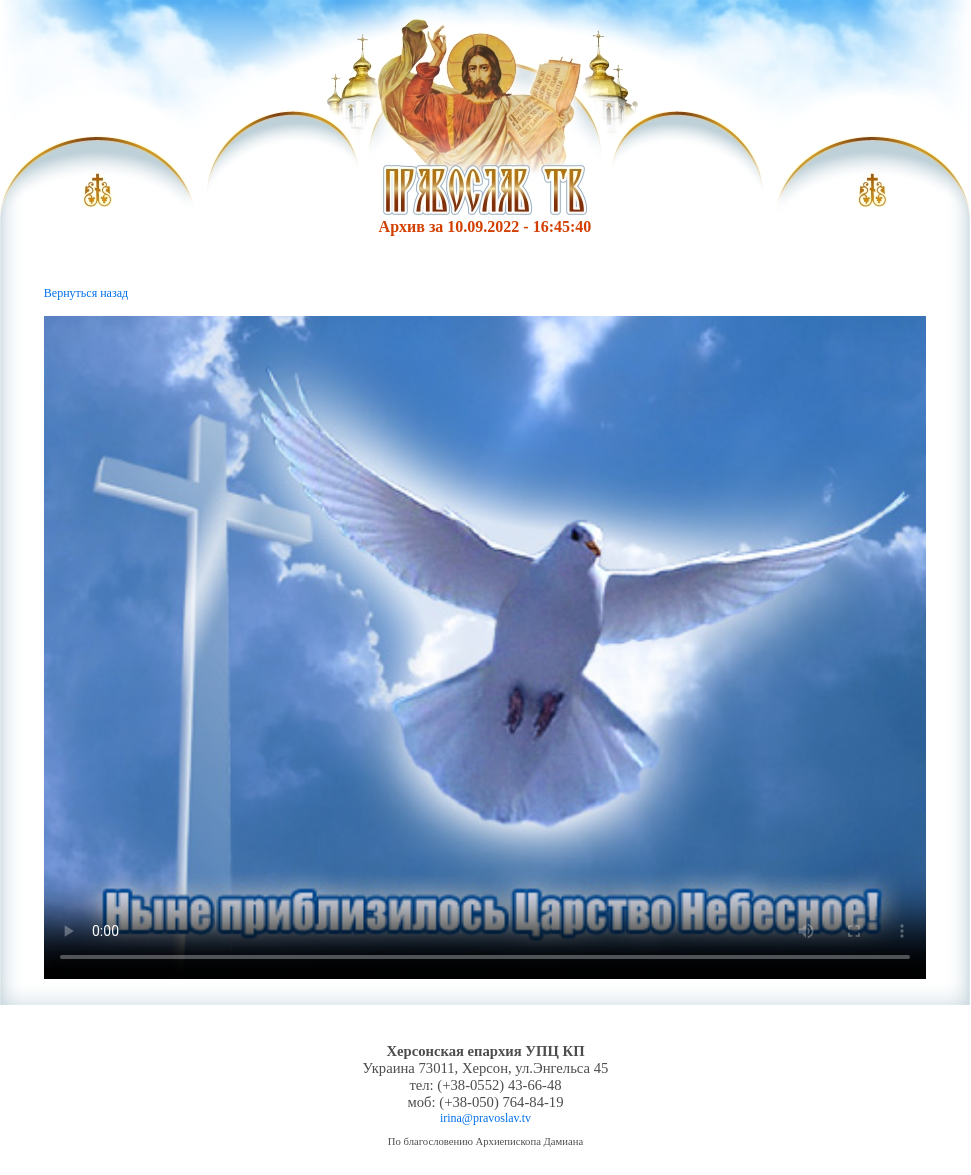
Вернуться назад (86, 293)
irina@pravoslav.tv (485, 1118)
